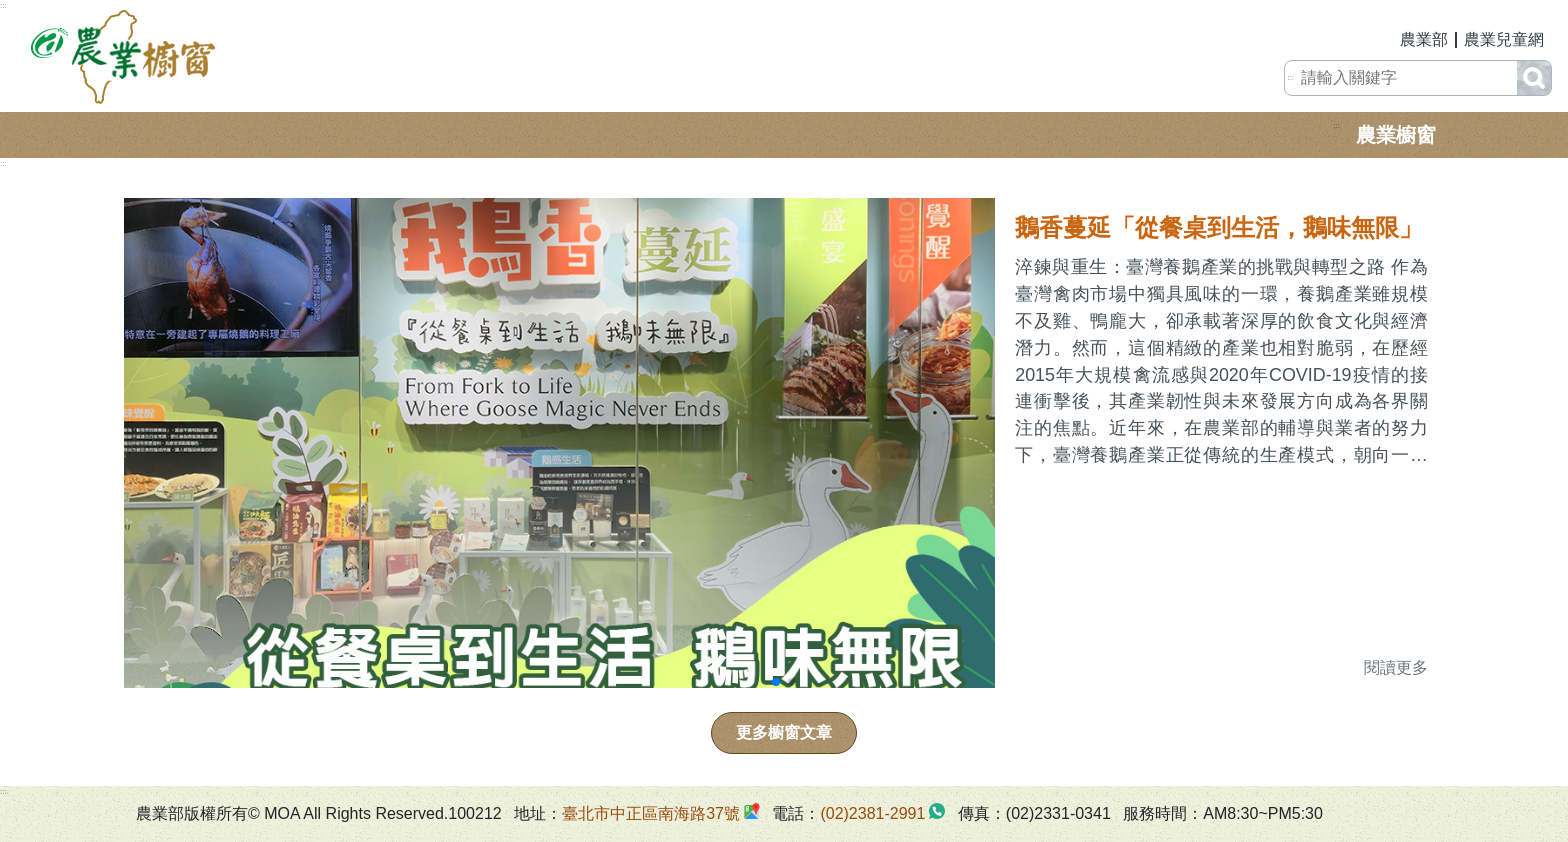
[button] (776, 682)
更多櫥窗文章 (784, 732)
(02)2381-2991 (872, 813)
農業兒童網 (1504, 39)
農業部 (1424, 39)
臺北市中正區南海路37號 (651, 813)
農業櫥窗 (1396, 135)
